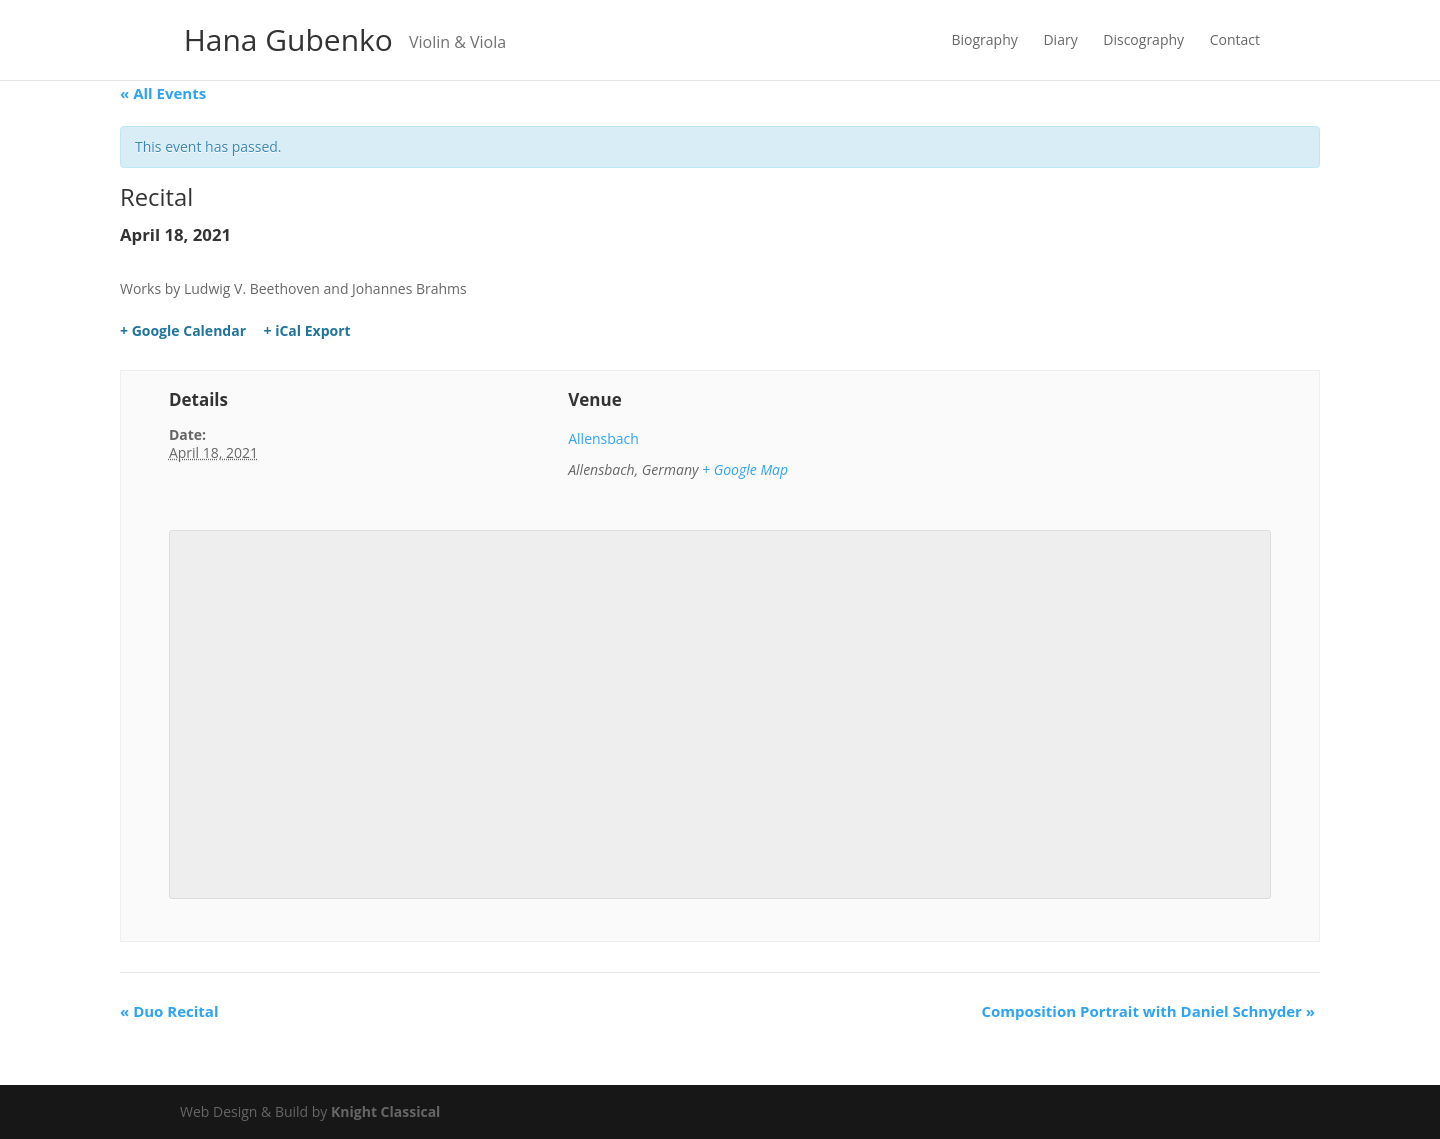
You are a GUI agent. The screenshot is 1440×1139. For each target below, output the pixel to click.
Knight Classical (385, 1111)
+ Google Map (745, 469)
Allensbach (603, 438)
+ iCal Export (307, 331)
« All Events (163, 93)
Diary (1060, 41)
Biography (985, 41)
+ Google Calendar (183, 331)
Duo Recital (169, 1011)
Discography (1143, 41)
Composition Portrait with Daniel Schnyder (1148, 1011)
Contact (1235, 41)
